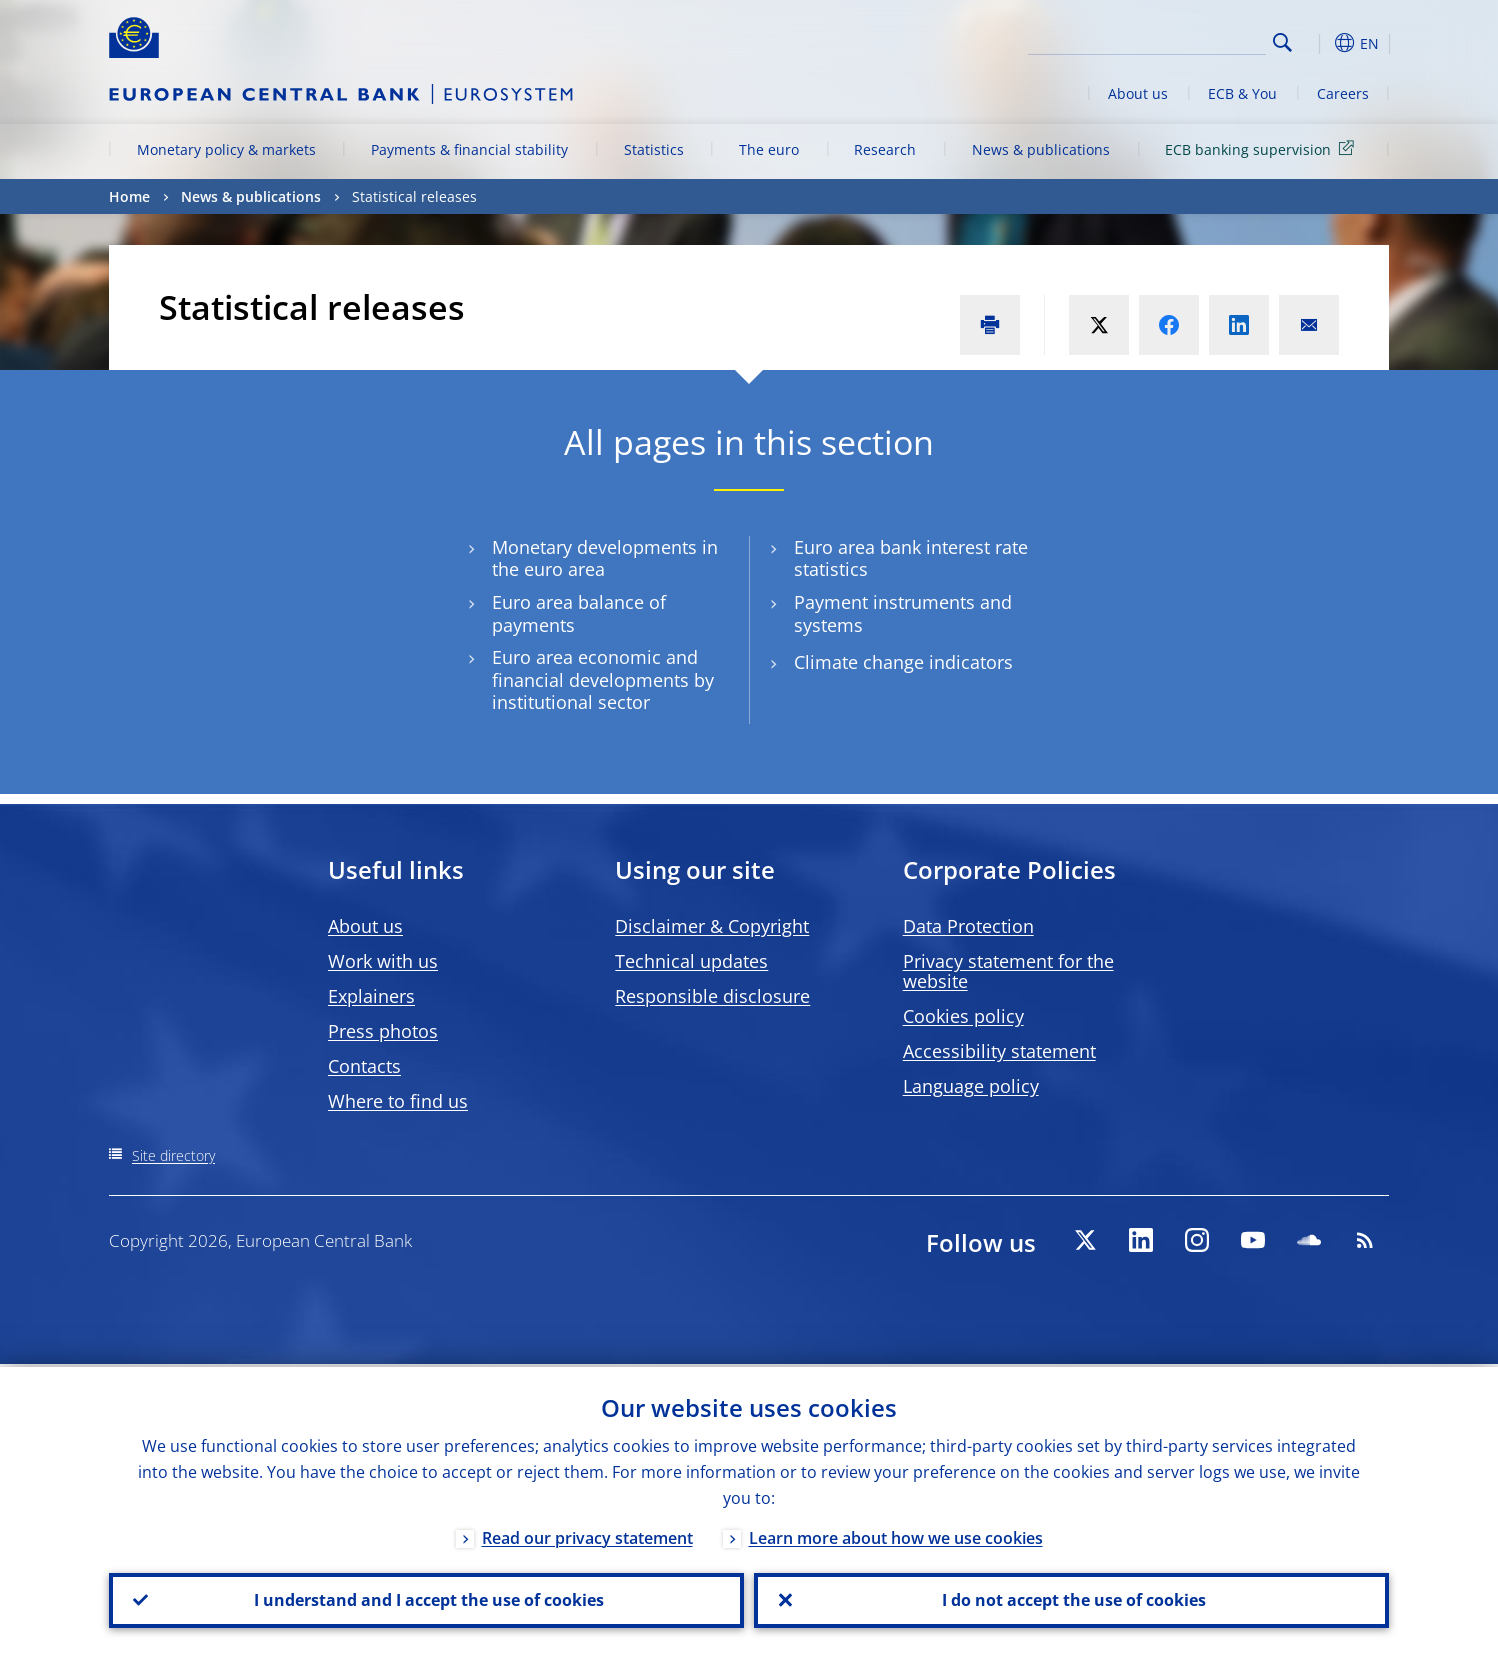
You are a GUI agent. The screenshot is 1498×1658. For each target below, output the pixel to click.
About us (1138, 93)
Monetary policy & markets (226, 149)
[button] (1319, 43)
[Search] (1166, 40)
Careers (1343, 93)
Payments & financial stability (469, 149)
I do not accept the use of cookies (1072, 1599)
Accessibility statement (999, 1051)
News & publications (1041, 149)
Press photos (383, 1031)
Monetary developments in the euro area (605, 559)
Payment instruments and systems (903, 614)
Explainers (371, 996)
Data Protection (968, 926)
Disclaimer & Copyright (712, 926)
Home (129, 196)
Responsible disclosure (712, 996)
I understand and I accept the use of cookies (427, 1599)
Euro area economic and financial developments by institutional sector (603, 680)
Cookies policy (963, 1016)
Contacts (364, 1066)
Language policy (971, 1086)
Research (885, 149)
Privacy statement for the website (1008, 971)
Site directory (173, 1155)
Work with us (383, 961)
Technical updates (691, 961)
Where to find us (398, 1101)
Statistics (654, 149)
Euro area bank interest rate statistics (911, 559)
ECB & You (1242, 93)
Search (1282, 42)
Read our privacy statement (587, 1535)
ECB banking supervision (1263, 148)
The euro (769, 149)
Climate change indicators (903, 662)
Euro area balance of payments (579, 614)
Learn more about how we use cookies (896, 1535)
